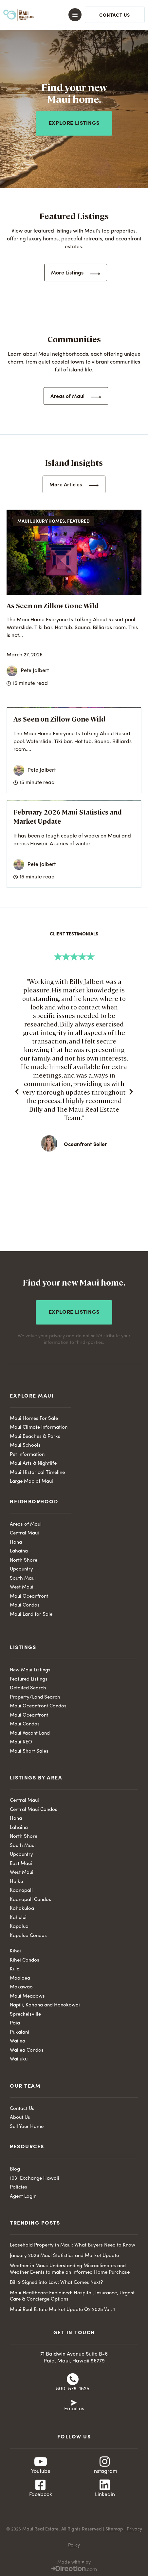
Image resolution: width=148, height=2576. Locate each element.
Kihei (15, 1951)
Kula (15, 1969)
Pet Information (27, 1454)
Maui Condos (25, 1605)
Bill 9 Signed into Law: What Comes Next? (56, 2282)
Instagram (104, 2471)
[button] (70, 14)
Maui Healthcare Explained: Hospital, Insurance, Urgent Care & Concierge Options (72, 2296)
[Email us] (74, 2402)
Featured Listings (28, 1679)
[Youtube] (40, 2462)
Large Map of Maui (31, 1481)
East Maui (21, 1863)
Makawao (21, 1987)
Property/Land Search (35, 1697)
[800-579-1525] (73, 2379)
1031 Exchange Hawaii (34, 2178)
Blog (15, 2169)
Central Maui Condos (33, 1809)
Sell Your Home (27, 2126)
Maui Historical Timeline (37, 1472)
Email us (74, 2409)
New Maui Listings (30, 1670)
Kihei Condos (24, 1960)
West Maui (21, 1587)
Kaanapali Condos (30, 1899)
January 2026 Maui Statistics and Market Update (64, 2255)
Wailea (17, 2041)
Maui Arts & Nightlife (33, 1463)
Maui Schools (25, 1445)
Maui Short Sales (29, 1751)
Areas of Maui (26, 1524)
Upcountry (21, 1569)
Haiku (16, 1881)
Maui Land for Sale (31, 1614)
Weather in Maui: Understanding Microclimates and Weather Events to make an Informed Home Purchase (70, 2269)
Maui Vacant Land (30, 1733)
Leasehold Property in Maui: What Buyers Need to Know (72, 2245)
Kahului (18, 1917)
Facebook (40, 2494)
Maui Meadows (27, 1996)
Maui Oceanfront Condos (38, 1706)
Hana (16, 1542)
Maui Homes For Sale (34, 1418)
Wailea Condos (27, 2050)
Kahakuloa (22, 1908)
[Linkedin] (105, 2485)
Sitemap (114, 2529)
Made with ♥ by (74, 2562)
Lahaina (19, 1551)
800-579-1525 (72, 2389)
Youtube (40, 2471)
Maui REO (21, 1742)
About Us (20, 2117)
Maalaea (20, 1978)
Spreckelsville (25, 2014)
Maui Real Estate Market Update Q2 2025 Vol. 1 (62, 2309)
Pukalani (19, 2032)
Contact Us (22, 2108)
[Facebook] (40, 2485)
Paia (15, 2023)
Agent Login (23, 2196)
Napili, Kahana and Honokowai (45, 2005)
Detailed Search (28, 1688)
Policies (18, 2187)
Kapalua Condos (28, 1935)
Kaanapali (21, 1890)
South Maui (23, 1578)
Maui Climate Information (38, 1427)
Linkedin (105, 2494)
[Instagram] (105, 2462)
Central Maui (24, 1533)
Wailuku (19, 2059)
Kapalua (19, 1926)
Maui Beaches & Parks (35, 1436)
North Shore (23, 1560)
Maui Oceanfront (29, 1596)
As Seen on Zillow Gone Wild (53, 605)
